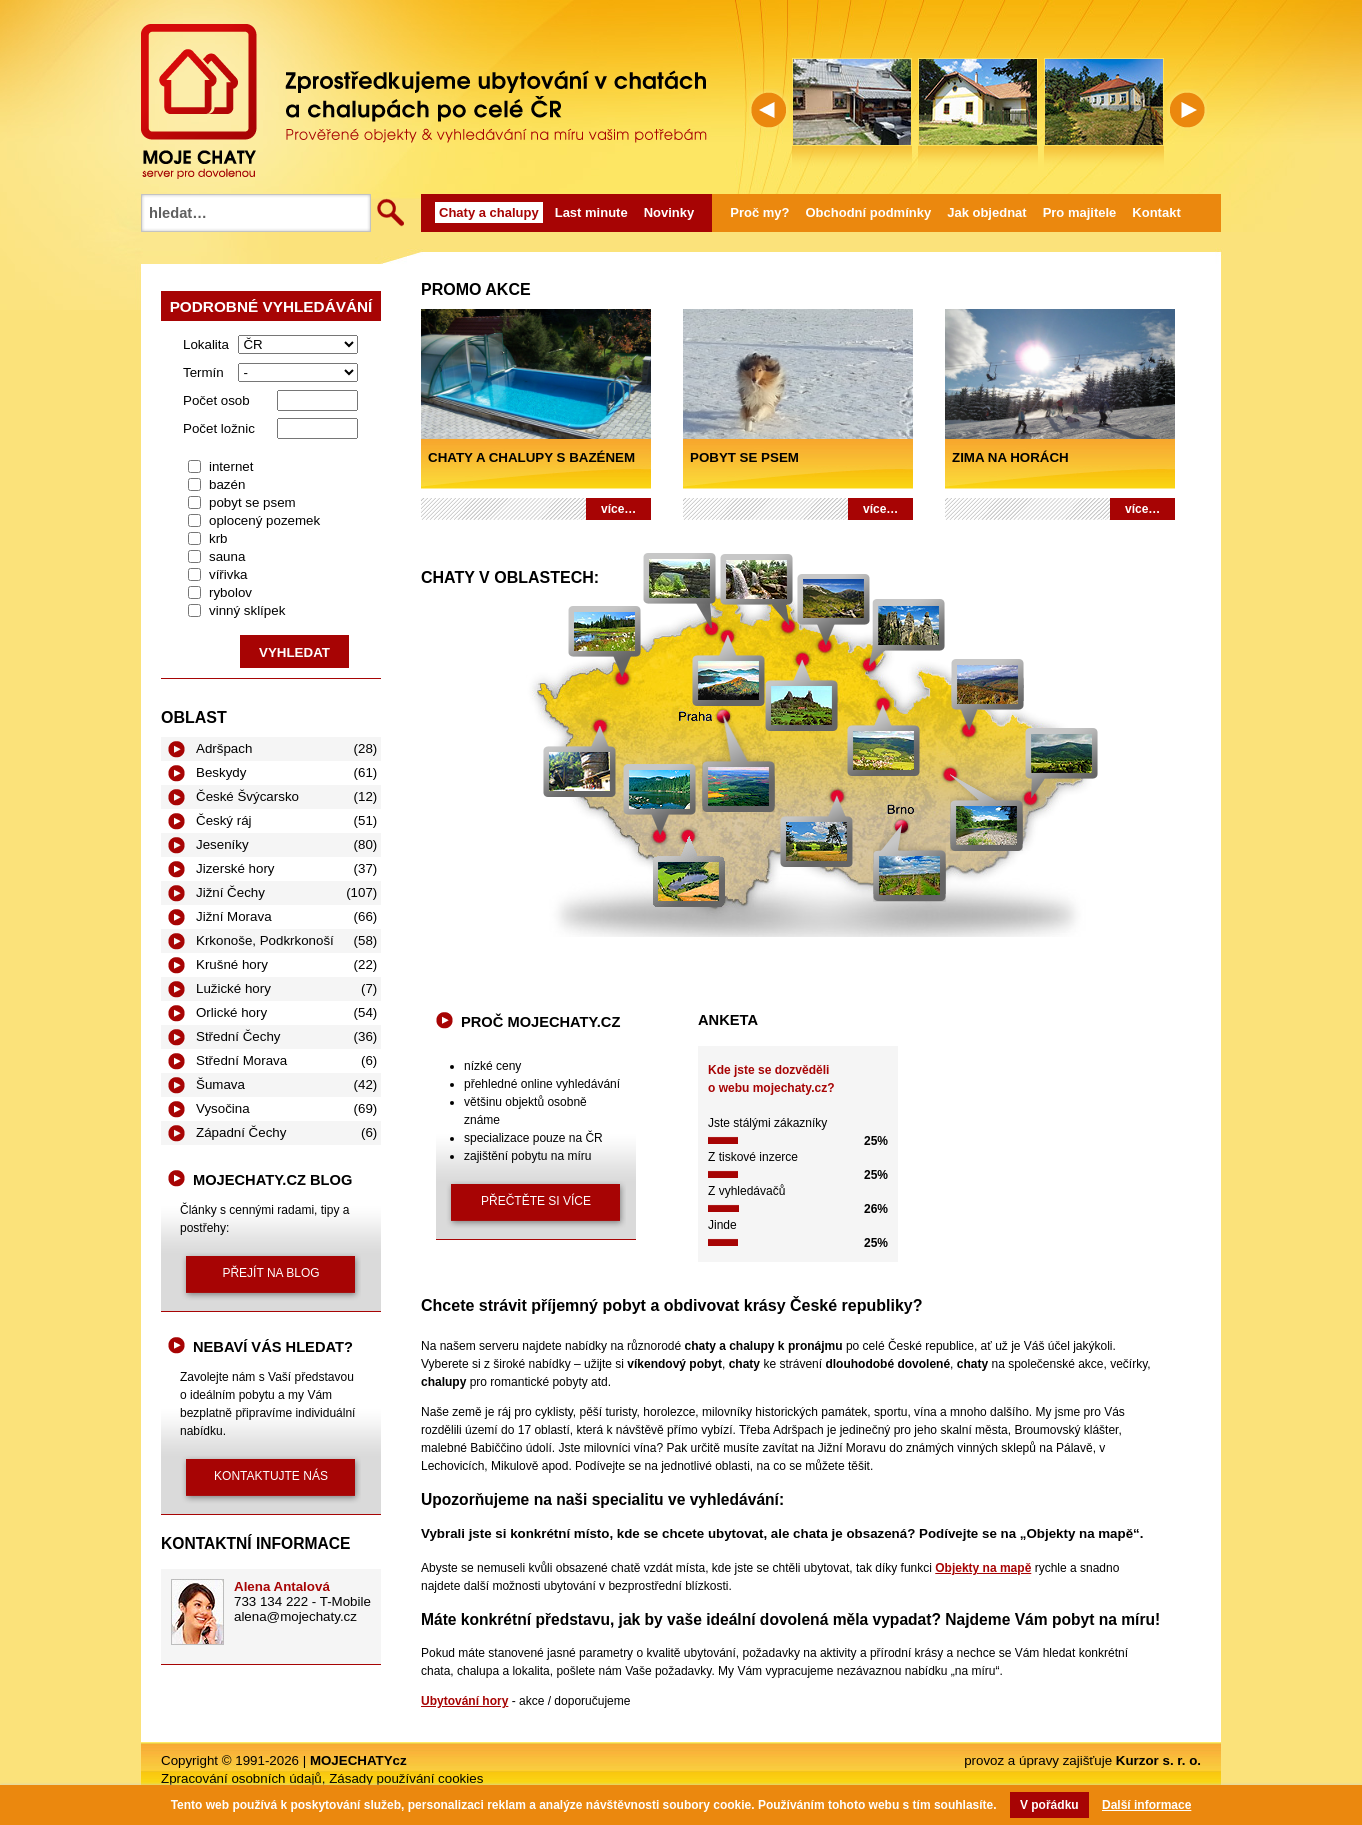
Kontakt (1156, 212)
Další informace (1146, 1805)
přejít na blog (270, 1273)
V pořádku (1049, 1805)
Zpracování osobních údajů (241, 1778)
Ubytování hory (464, 1701)
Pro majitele (1080, 212)
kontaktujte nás (271, 1476)
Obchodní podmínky (869, 212)
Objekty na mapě (983, 1568)
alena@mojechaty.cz (295, 1616)
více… (618, 509)
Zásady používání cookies (406, 1778)
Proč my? (759, 212)
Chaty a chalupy (489, 212)
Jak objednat (986, 212)
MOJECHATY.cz (199, 101)
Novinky (669, 212)
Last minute (591, 212)
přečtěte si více (536, 1201)
